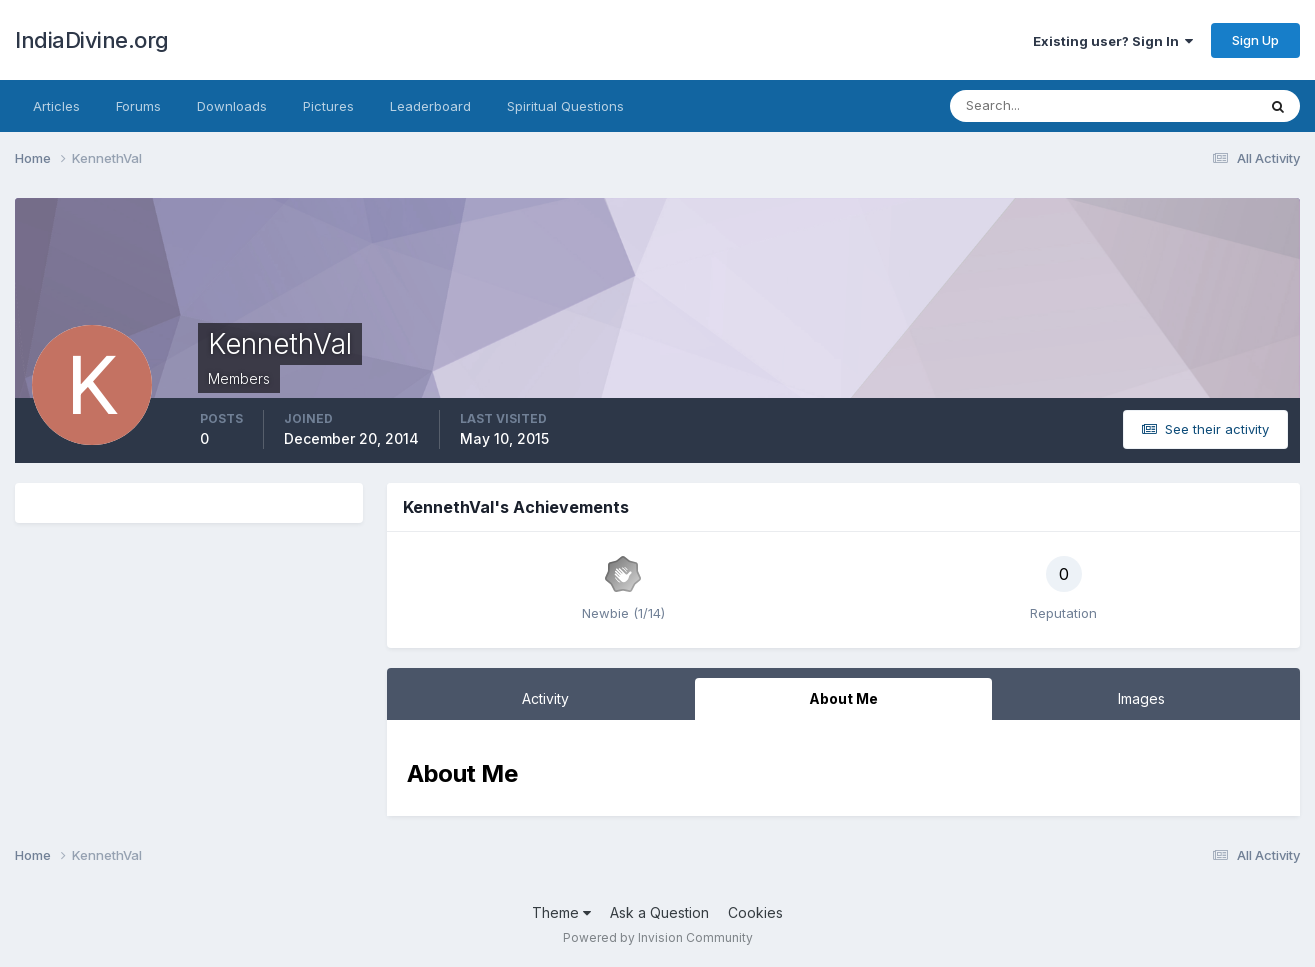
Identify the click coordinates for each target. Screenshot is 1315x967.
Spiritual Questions (565, 106)
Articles (56, 106)
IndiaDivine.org (92, 40)
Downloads (232, 106)
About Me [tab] (843, 698)
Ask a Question (659, 912)
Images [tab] (1141, 698)
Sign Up (1255, 40)
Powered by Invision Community (658, 937)
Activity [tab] (545, 698)
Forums (138, 106)
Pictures (328, 106)
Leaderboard (430, 106)
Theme (561, 912)
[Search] (1038, 106)
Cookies (755, 912)
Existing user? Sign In (1113, 41)
